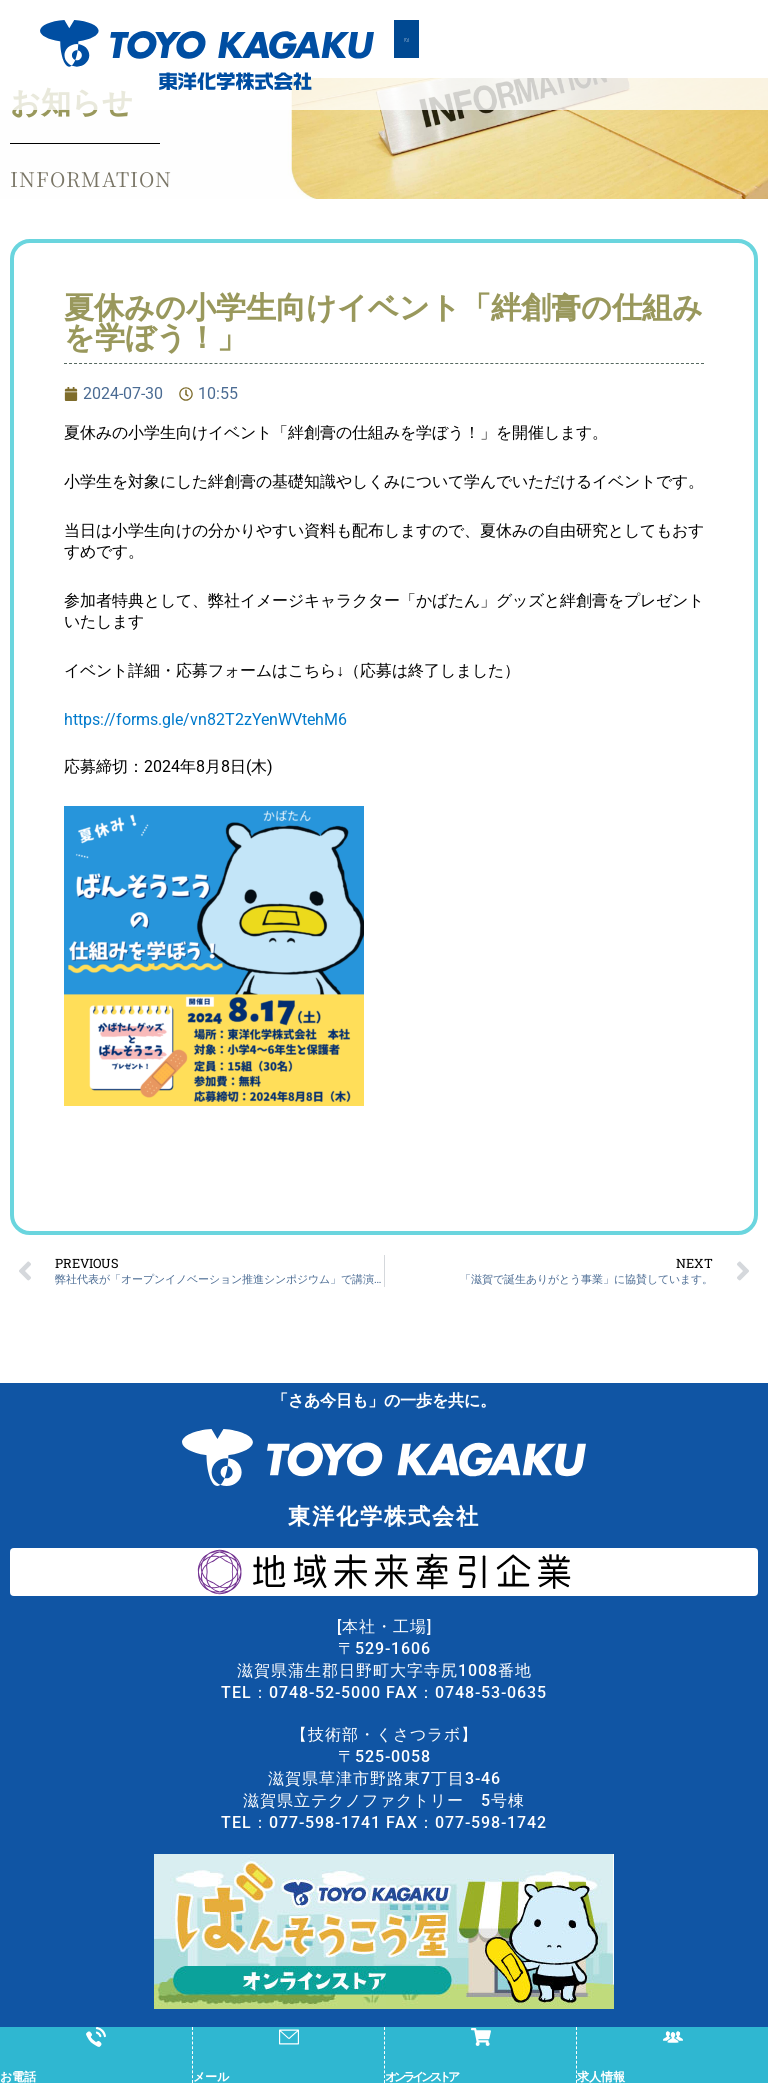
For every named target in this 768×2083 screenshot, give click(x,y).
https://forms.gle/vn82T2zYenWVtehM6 (205, 751)
